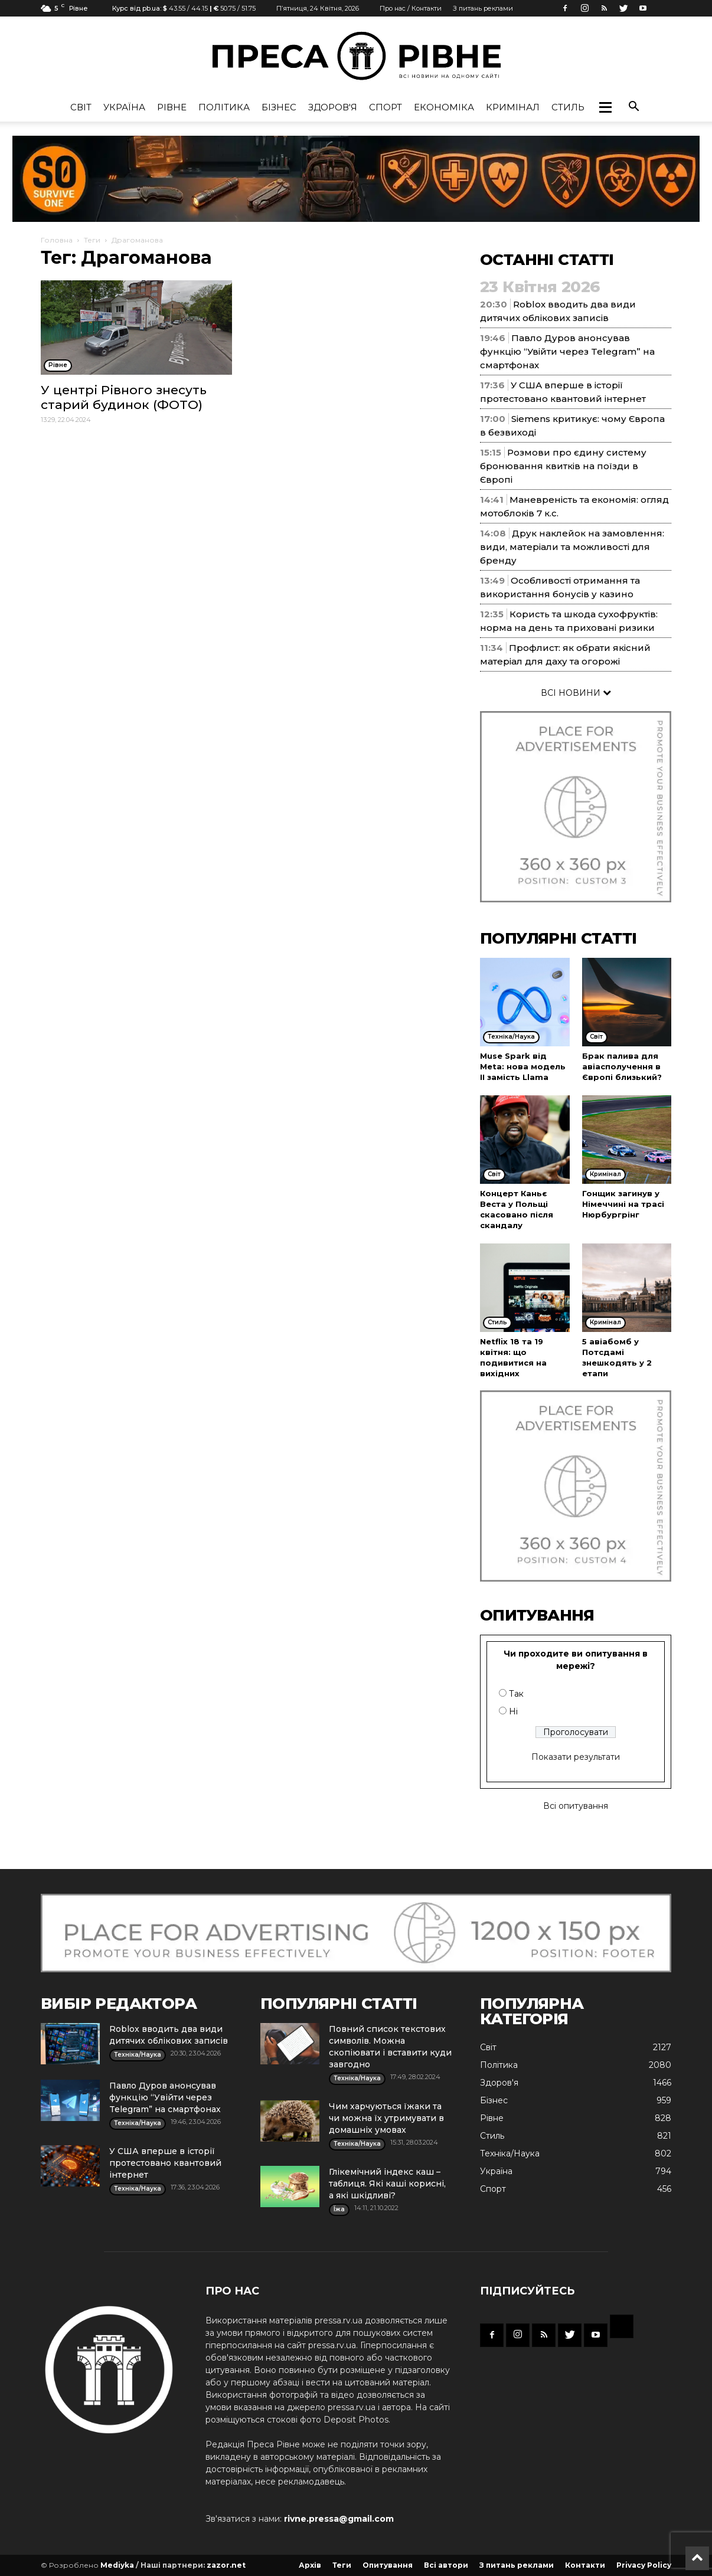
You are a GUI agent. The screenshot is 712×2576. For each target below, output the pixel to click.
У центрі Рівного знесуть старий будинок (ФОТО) (124, 397)
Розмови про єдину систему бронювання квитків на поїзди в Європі (563, 466)
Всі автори (446, 2565)
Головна (57, 239)
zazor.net (226, 2565)
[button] (605, 107)
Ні (513, 1711)
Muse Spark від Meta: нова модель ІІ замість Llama (523, 1066)
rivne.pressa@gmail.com (339, 2518)
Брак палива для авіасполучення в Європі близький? (622, 1066)
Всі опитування (575, 1806)
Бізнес (279, 107)
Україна (124, 107)
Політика (224, 107)
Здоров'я (332, 107)
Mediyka (117, 2565)
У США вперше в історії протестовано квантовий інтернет (165, 2163)
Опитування (387, 2565)
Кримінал (513, 107)
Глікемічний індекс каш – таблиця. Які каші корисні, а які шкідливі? (387, 2183)
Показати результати (575, 1757)
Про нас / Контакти (411, 8)
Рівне (172, 107)
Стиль (567, 107)
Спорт (385, 107)
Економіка (444, 107)
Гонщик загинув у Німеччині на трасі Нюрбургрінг (623, 1204)
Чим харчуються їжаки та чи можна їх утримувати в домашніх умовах (386, 2118)
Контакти (585, 2565)
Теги (92, 239)
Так (516, 1693)
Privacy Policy (643, 2565)
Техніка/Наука (510, 2153)
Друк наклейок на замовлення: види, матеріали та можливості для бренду (572, 547)
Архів (310, 2565)
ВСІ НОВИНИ (576, 693)
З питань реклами (483, 8)
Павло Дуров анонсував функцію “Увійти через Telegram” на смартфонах (567, 351)
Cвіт (81, 107)
